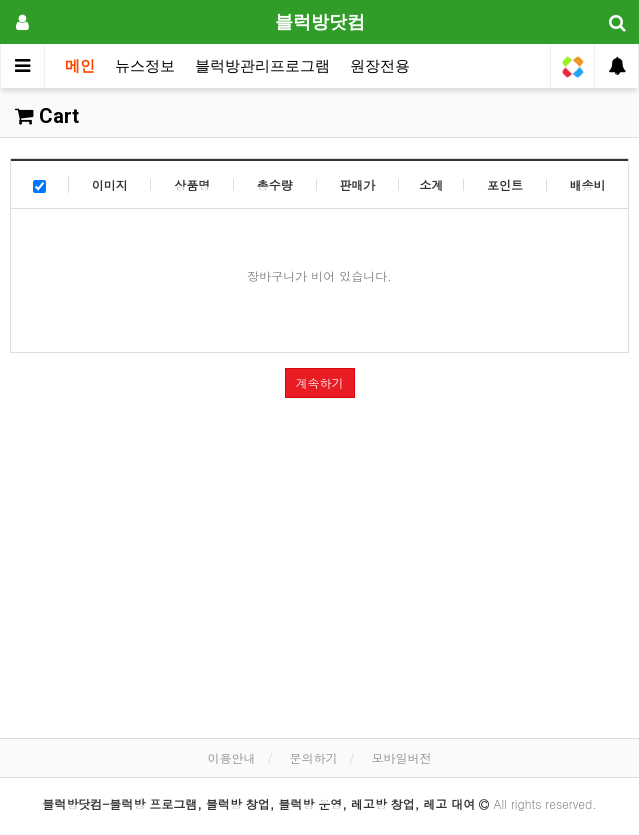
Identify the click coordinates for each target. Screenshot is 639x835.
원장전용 (380, 66)
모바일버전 (402, 757)
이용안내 (231, 757)
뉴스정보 (145, 66)
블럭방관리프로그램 (262, 66)
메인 (80, 66)
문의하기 (314, 757)
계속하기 (320, 382)
